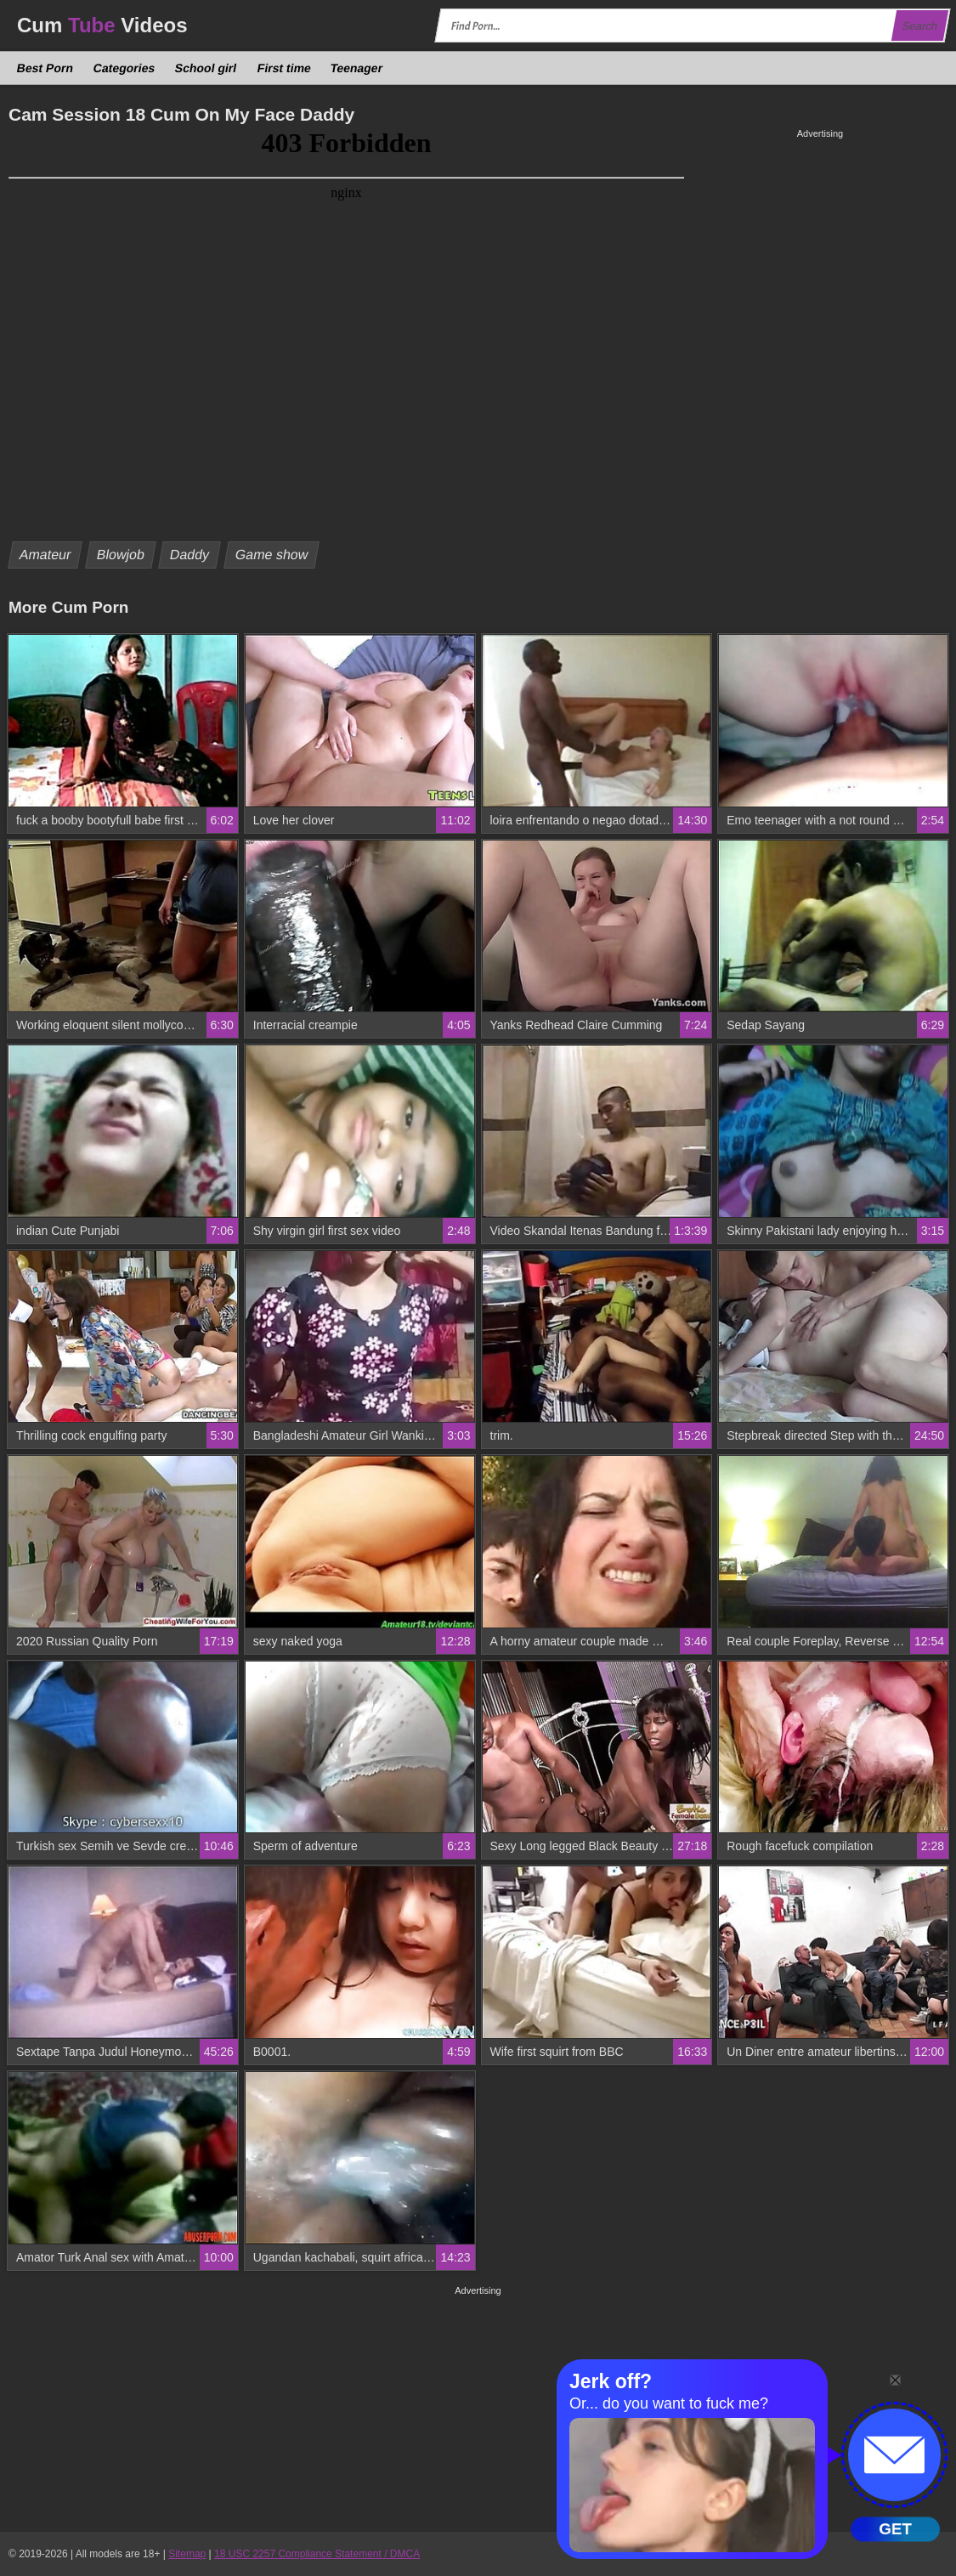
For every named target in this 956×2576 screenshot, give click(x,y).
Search (919, 26)
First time (284, 68)
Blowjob (121, 554)
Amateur (45, 554)
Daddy (190, 554)
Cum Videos (102, 25)
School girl (206, 68)
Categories (124, 68)
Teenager (357, 68)
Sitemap (187, 2554)
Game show (272, 554)
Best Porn (45, 68)
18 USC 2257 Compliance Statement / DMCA (317, 2554)
